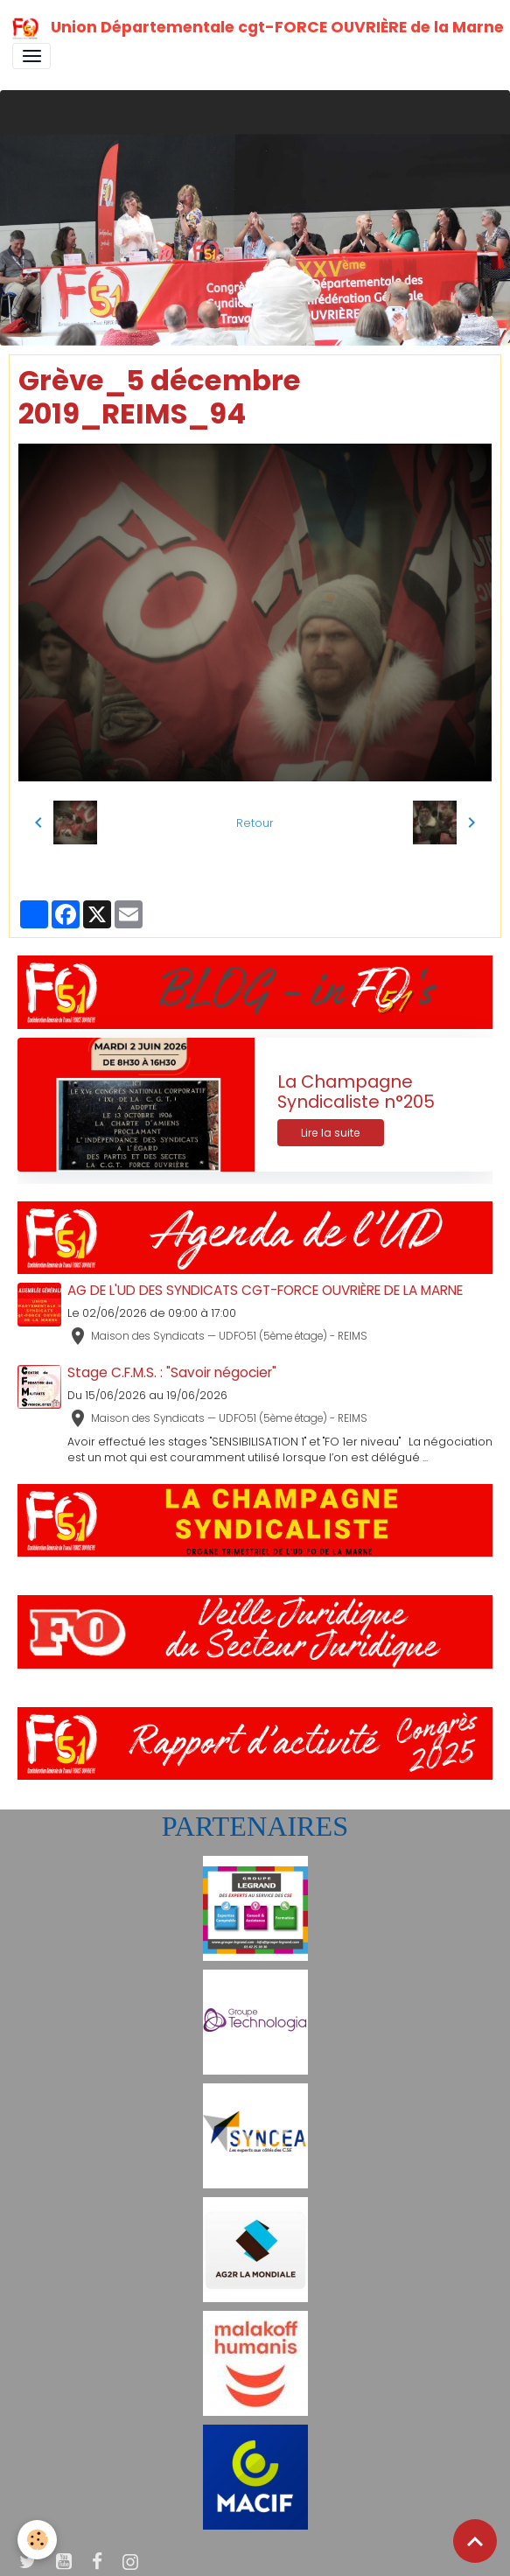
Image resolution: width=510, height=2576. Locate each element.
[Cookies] (37, 2539)
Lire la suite (330, 1132)
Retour (255, 823)
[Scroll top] (475, 2541)
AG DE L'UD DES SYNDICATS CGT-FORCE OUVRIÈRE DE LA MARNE (265, 1290)
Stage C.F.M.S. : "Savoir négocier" (171, 1372)
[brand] (249, 27)
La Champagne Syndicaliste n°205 (356, 1092)
